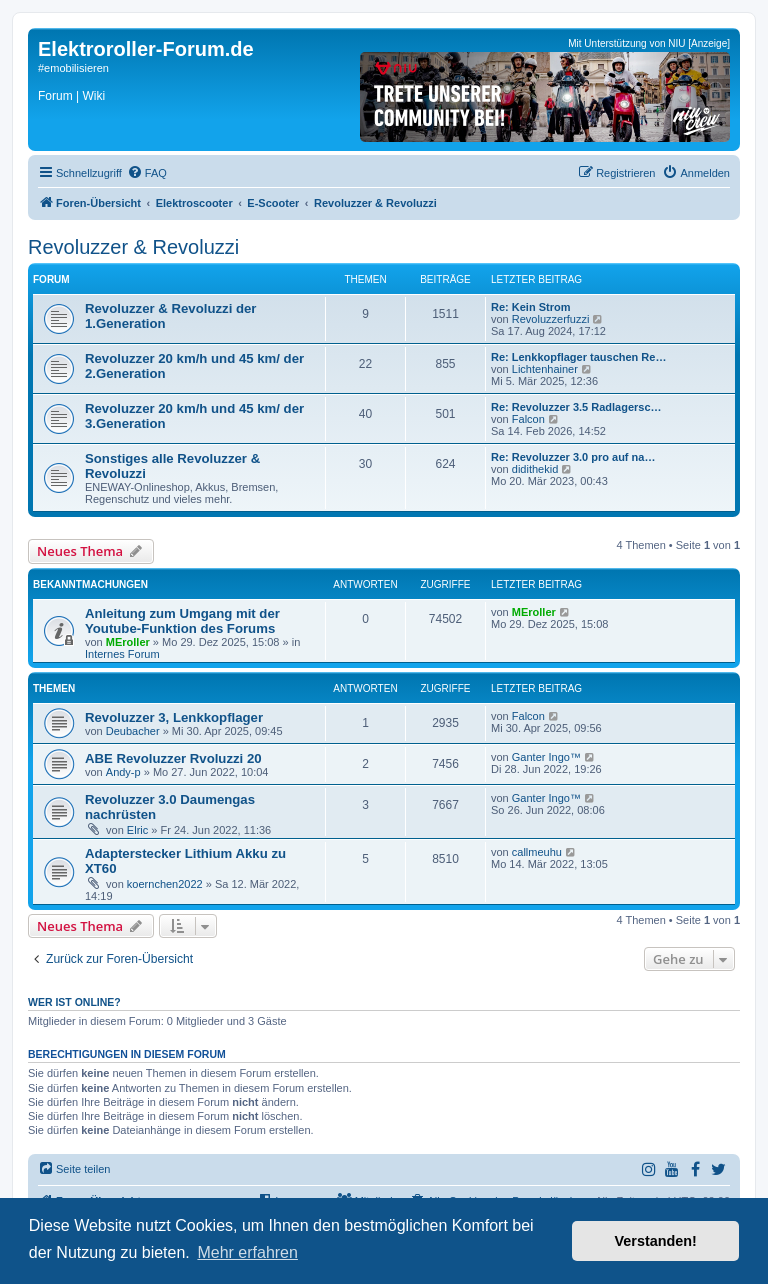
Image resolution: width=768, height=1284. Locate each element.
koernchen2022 (165, 884)
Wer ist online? (74, 1002)
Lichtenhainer (545, 369)
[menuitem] (147, 173)
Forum (55, 96)
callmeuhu (537, 852)
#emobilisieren (73, 68)
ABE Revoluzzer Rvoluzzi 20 (173, 758)
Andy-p (123, 772)
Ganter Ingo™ (546, 757)
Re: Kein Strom (530, 307)
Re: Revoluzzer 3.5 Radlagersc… (576, 407)
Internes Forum (122, 654)
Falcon (528, 419)
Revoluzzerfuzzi (551, 319)
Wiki (93, 96)
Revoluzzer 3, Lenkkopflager (174, 717)
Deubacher (133, 731)
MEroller (128, 642)
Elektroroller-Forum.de (146, 49)
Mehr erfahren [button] (247, 1252)
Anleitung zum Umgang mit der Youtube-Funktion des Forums (182, 621)
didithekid (535, 469)
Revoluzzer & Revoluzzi (133, 247)
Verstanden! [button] (656, 1241)
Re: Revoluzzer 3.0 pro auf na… (573, 457)
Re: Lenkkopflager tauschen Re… (578, 357)
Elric (137, 830)
